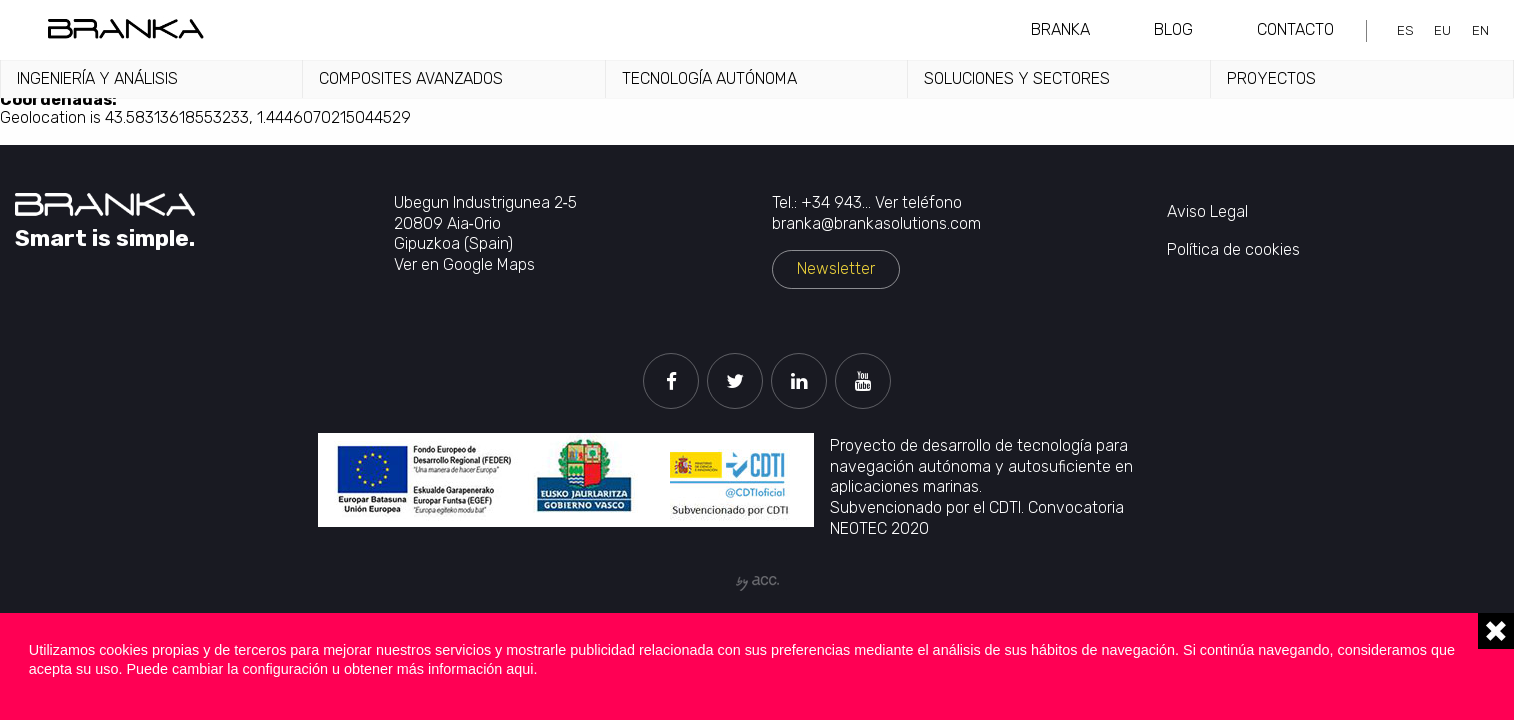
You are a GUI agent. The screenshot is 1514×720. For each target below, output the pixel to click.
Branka (1060, 29)
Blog (1173, 29)
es (1405, 30)
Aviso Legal (1207, 211)
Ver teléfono (918, 202)
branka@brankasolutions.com (876, 223)
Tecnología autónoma (709, 78)
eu (1442, 30)
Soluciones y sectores (1017, 78)
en (1480, 30)
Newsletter (836, 268)
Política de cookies (1233, 249)
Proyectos (1271, 78)
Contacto (1295, 29)
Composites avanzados (411, 78)
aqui (519, 669)
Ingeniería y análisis (97, 78)
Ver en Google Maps (464, 264)
